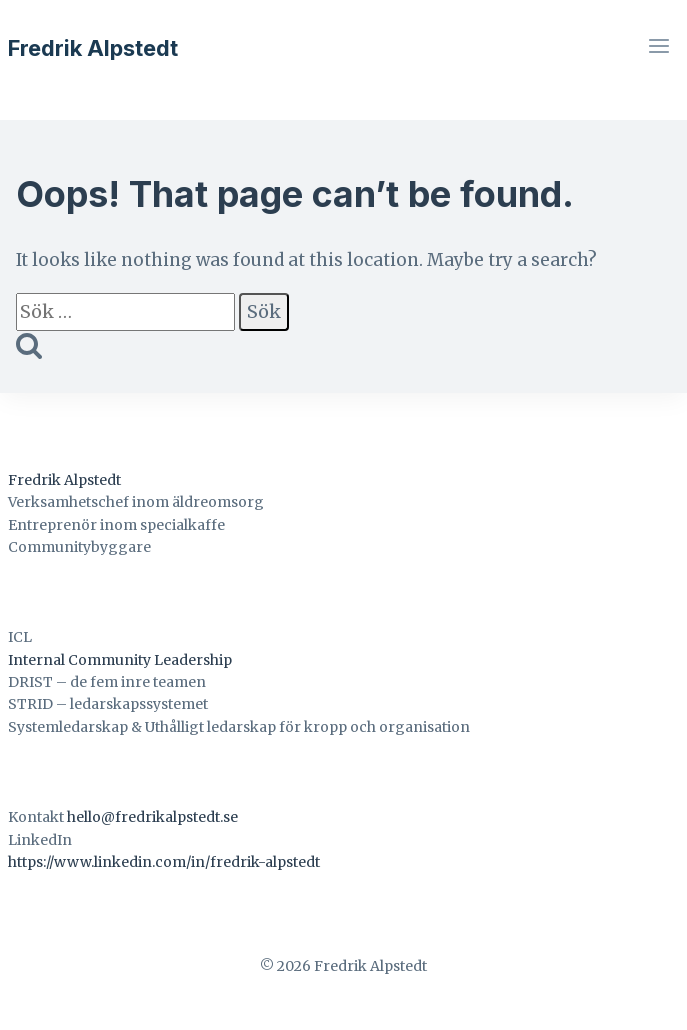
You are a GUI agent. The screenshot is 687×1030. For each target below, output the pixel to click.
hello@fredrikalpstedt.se (152, 817)
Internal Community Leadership (120, 660)
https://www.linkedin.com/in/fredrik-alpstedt (164, 862)
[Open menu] (658, 48)
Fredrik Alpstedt (64, 480)
